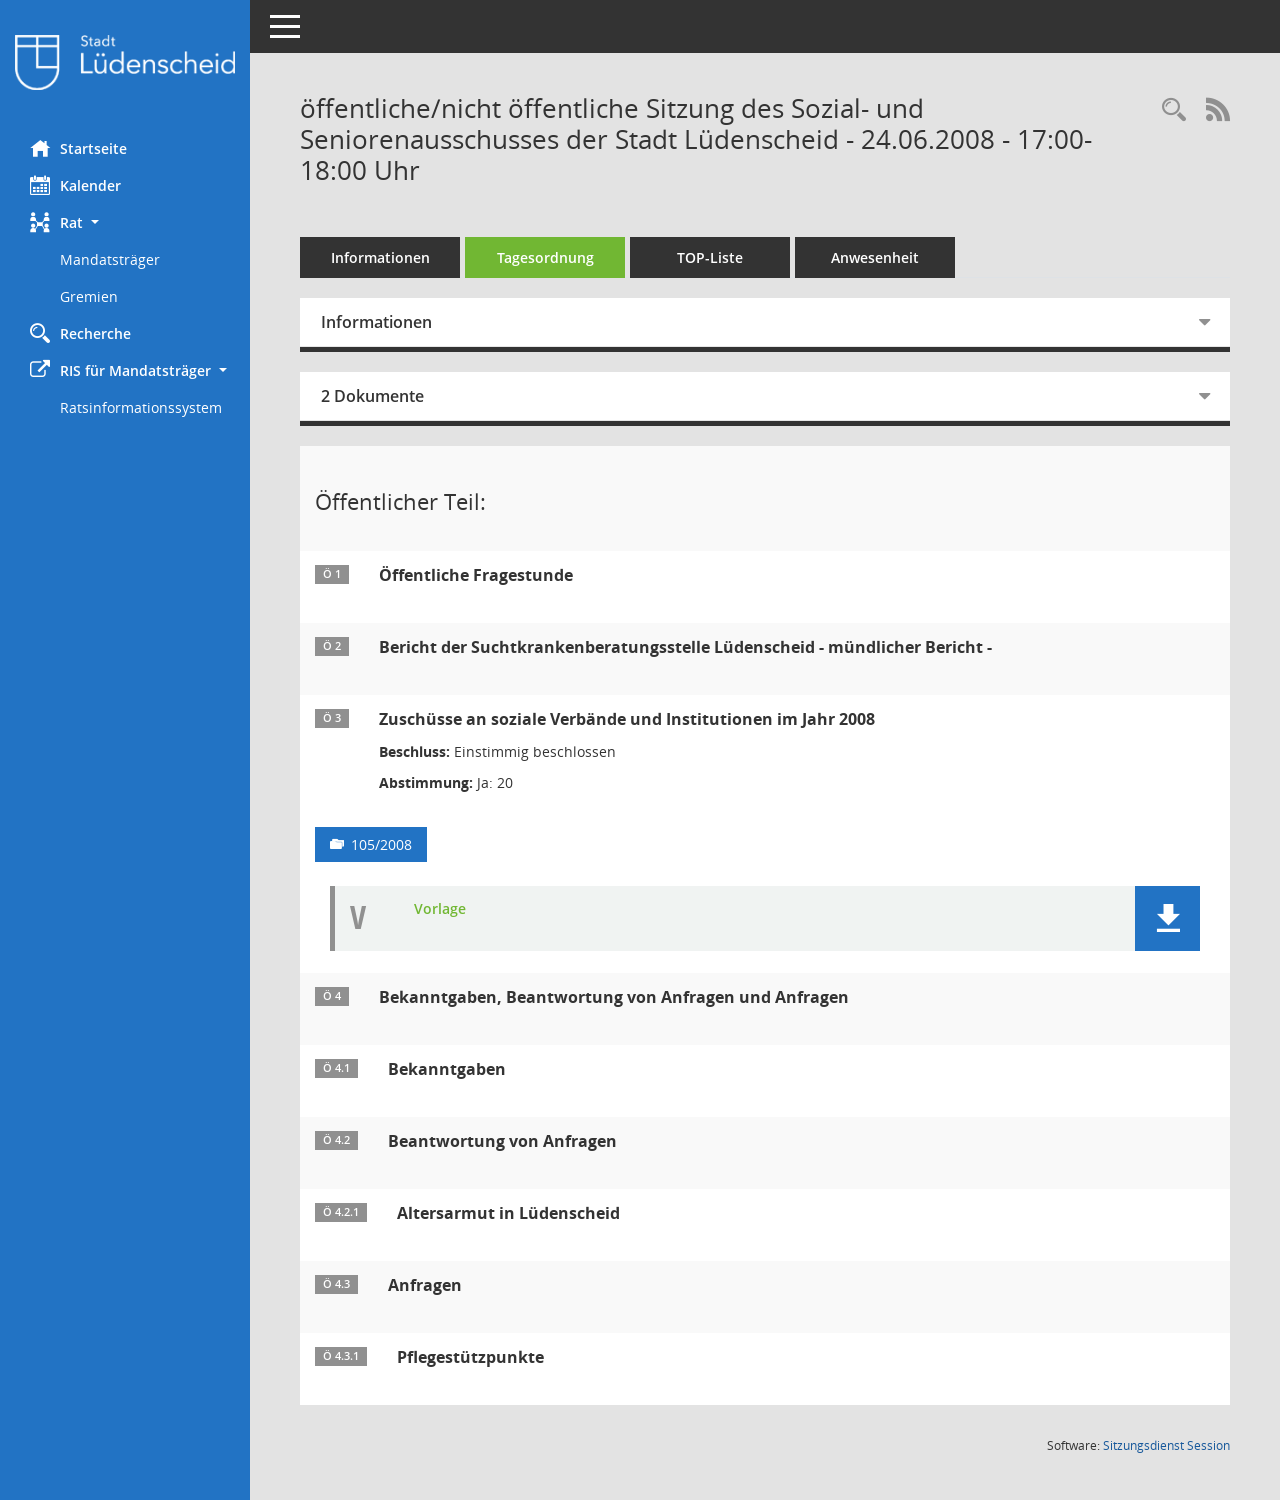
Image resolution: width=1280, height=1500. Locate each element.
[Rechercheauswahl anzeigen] (1174, 110)
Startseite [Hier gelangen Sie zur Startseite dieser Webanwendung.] (78, 148)
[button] (125, 222)
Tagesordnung (545, 257)
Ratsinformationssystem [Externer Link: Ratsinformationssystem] (141, 407)
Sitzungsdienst (1166, 1445)
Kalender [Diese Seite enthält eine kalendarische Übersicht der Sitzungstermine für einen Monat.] (75, 185)
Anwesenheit (875, 257)
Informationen (380, 257)
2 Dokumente (372, 396)
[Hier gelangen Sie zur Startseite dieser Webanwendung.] (125, 62)
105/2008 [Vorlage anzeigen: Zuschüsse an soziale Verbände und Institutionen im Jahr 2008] (381, 844)
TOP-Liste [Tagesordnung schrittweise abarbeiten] (710, 257)
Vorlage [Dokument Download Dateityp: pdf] (440, 909)
